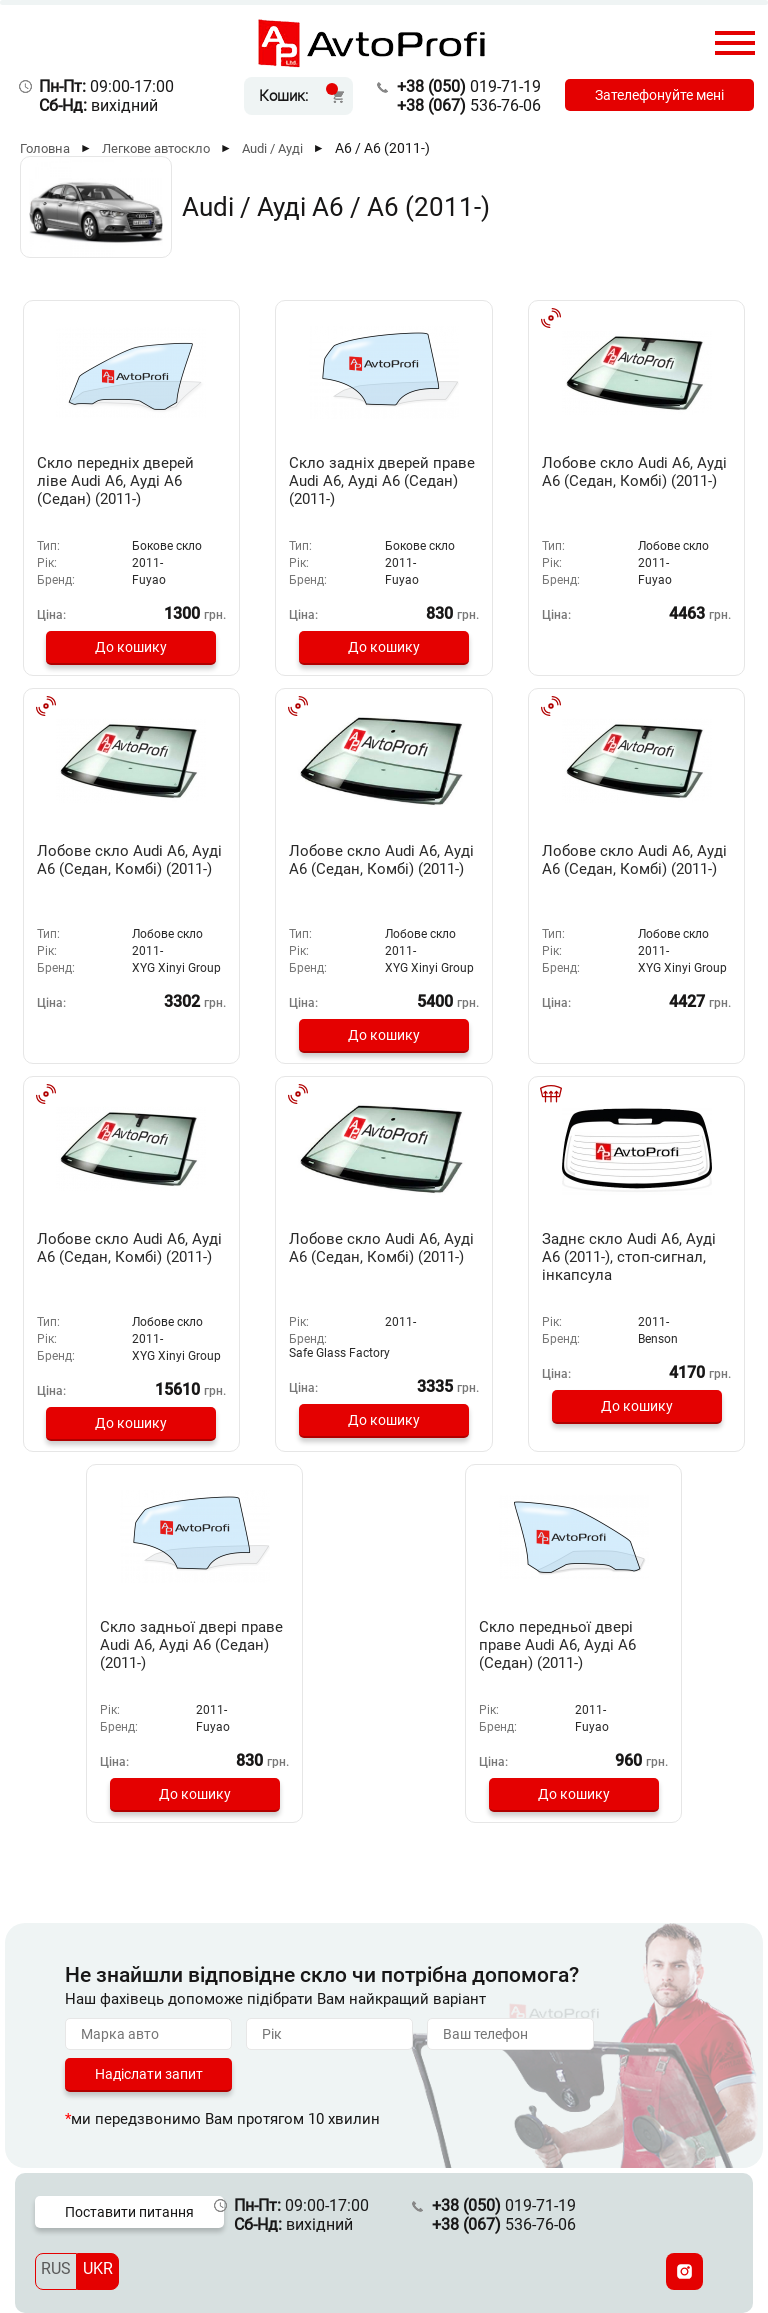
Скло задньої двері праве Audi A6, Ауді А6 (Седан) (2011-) (191, 1645)
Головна (45, 148)
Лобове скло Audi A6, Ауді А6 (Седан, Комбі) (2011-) (634, 472)
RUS (56, 2268)
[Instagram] (684, 2271)
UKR (98, 2268)
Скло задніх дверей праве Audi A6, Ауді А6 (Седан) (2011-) (382, 481)
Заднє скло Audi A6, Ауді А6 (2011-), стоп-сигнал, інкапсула (629, 1257)
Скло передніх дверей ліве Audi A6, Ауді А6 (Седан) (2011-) (115, 481)
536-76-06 (469, 105)
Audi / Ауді (272, 148)
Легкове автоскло (156, 148)
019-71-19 (469, 86)
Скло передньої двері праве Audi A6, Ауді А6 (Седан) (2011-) (557, 1645)
